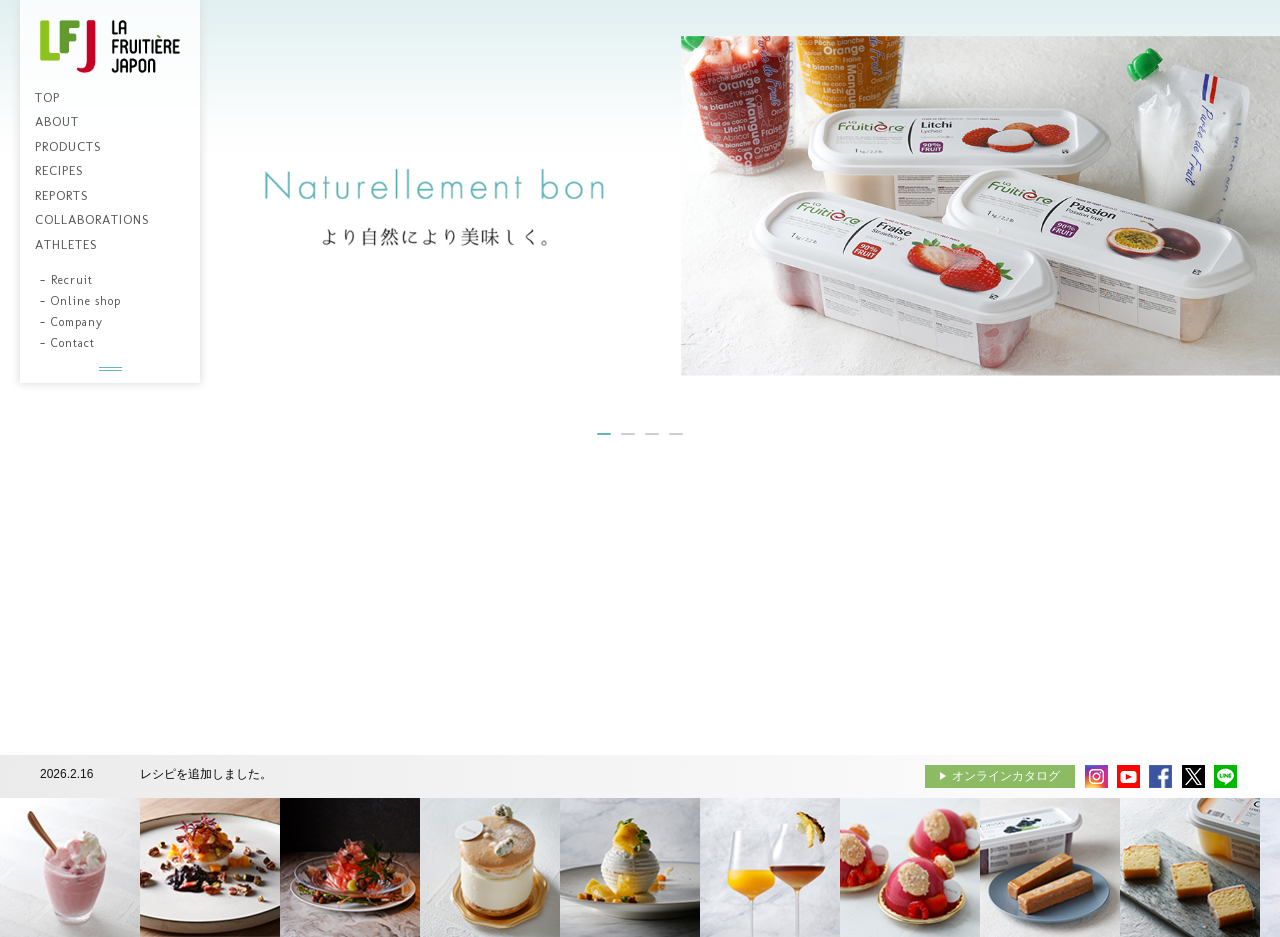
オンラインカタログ (1006, 776)
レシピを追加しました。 (206, 774)
